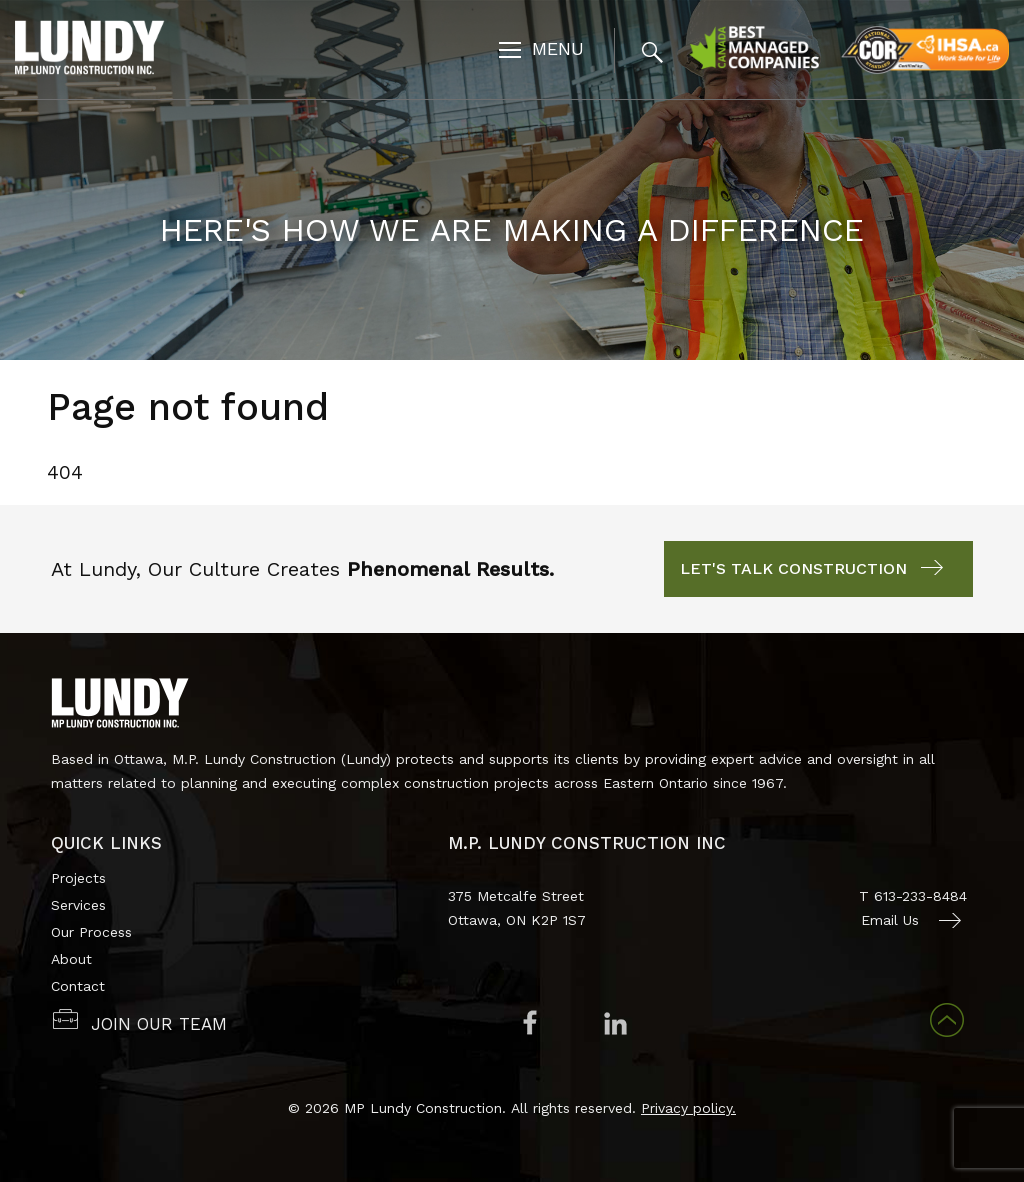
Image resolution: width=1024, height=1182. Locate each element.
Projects (78, 878)
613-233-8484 (920, 896)
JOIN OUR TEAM (159, 1024)
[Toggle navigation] (541, 51)
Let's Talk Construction (793, 568)
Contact (78, 986)
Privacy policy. (688, 1108)
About (71, 959)
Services (78, 905)
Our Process (91, 932)
